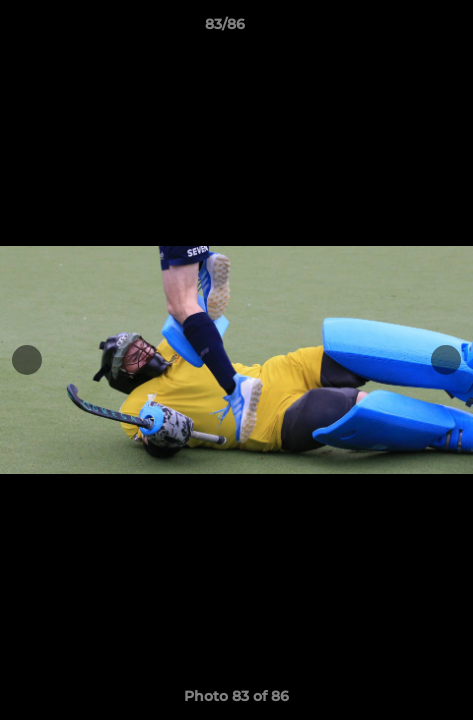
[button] (401, 29)
